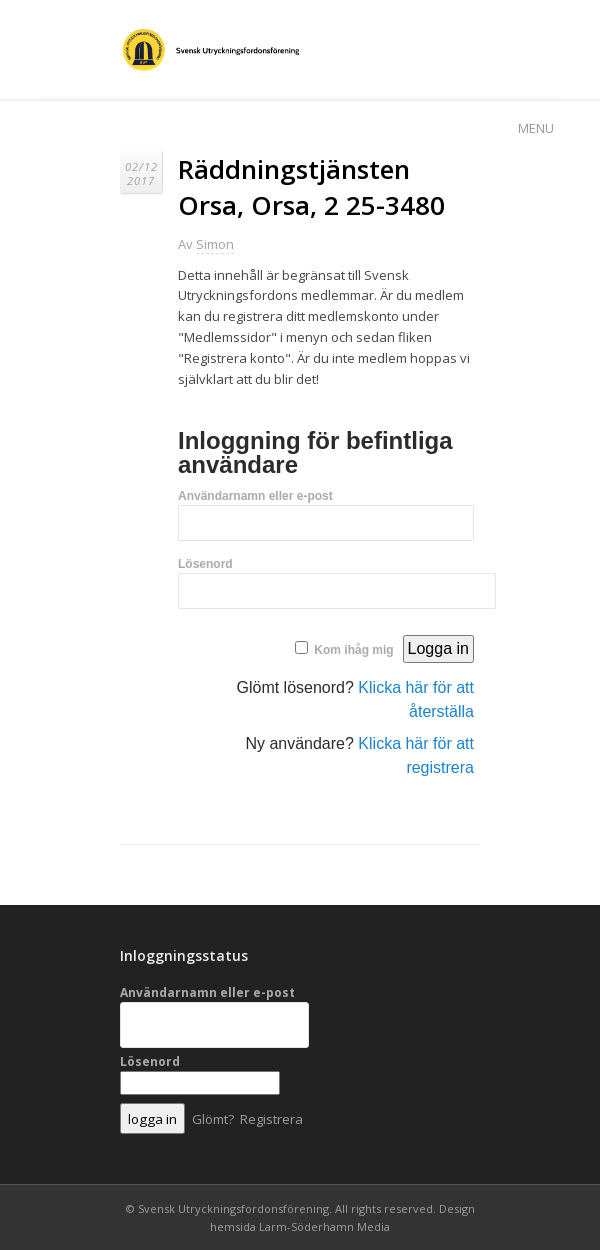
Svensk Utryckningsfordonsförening (233, 1208)
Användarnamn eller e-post (255, 496)
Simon (215, 244)
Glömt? (213, 1119)
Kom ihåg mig (353, 650)
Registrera (271, 1119)
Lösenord (205, 564)
